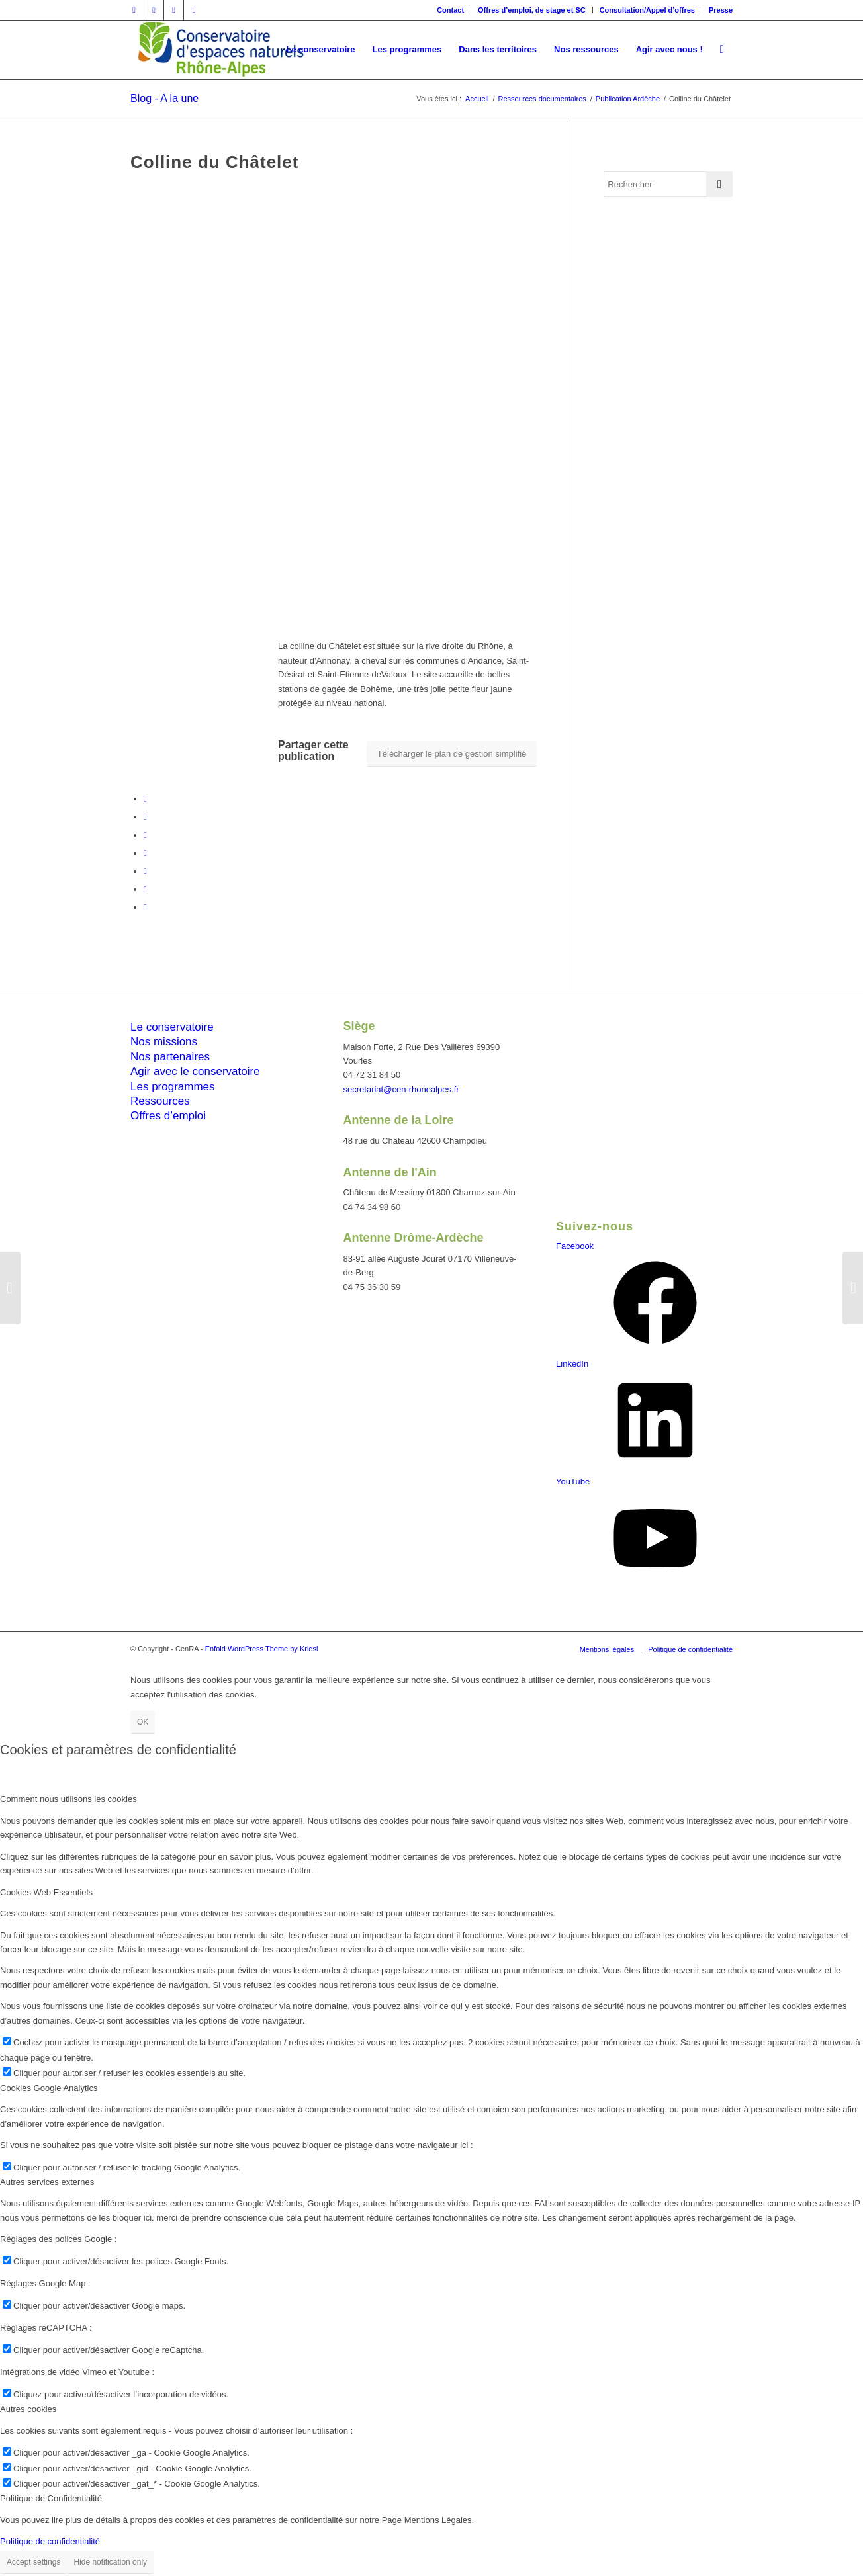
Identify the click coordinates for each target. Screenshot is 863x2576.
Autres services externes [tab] (47, 2182)
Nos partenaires (170, 1057)
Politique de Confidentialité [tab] (51, 2498)
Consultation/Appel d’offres (647, 10)
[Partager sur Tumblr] (145, 889)
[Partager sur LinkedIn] (145, 871)
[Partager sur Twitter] (145, 817)
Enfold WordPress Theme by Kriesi (261, 1649)
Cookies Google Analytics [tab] (48, 2088)
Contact (450, 10)
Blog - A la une (164, 98)
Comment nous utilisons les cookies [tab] (68, 1799)
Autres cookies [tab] (28, 2409)
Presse (721, 10)
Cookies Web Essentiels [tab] (46, 1892)
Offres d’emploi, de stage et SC (532, 10)
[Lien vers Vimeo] (173, 10)
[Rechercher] (722, 50)
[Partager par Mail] (145, 907)
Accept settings (33, 2562)
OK (142, 1722)
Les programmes (172, 1086)
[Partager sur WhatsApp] (145, 853)
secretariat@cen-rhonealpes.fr (401, 1089)
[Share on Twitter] (145, 835)
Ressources (160, 1101)
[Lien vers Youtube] (194, 10)
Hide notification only (110, 2562)
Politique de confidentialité (50, 2541)
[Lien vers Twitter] (153, 10)
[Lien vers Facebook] (134, 10)
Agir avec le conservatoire (195, 1071)
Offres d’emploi (168, 1115)
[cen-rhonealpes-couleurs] (219, 50)
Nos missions (163, 1041)
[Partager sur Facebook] (145, 799)
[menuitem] (450, 10)
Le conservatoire (172, 1027)
